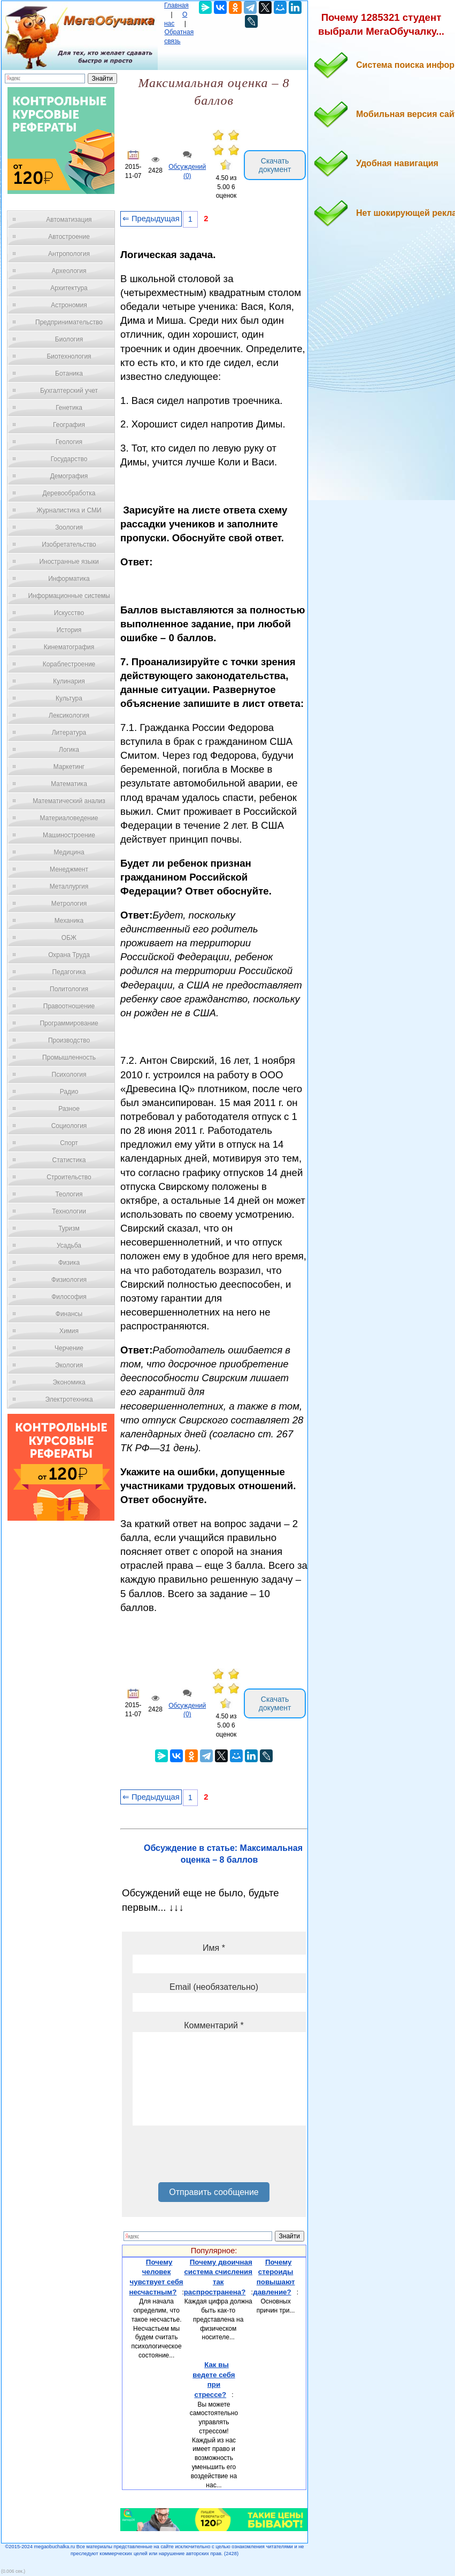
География (69, 425)
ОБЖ (68, 937)
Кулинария (69, 681)
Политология (69, 989)
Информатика (69, 578)
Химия (69, 1331)
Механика (69, 920)
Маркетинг (68, 767)
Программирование (69, 1023)
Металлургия (69, 886)
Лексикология (69, 715)
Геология (69, 442)
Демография (69, 476)
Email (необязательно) (213, 1986)
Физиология (69, 1279)
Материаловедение (69, 818)
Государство (69, 459)
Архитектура (69, 288)
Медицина (68, 852)
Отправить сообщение (213, 2192)
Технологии (69, 1211)
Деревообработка (69, 493)
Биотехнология (69, 356)
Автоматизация (68, 219)
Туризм (69, 1228)
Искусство (69, 613)
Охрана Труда (69, 955)
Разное (69, 1108)
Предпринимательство (69, 322)
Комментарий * (213, 2025)
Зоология (69, 527)
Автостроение (69, 236)
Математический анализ (69, 801)
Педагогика (69, 972)
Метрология (69, 903)
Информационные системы (69, 596)
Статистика (69, 1160)
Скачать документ (275, 165)
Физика (69, 1262)
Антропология (69, 254)
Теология (68, 1194)
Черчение (69, 1348)
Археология (69, 271)
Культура (69, 698)
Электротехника (68, 1399)
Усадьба (69, 1245)
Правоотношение (69, 1006)
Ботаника (69, 373)
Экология (69, 1365)
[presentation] (214, 2157)
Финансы (69, 1314)
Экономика (68, 1382)
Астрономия (69, 305)
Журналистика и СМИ (68, 510)
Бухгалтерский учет (69, 390)
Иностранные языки (68, 561)
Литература (69, 732)
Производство (69, 1040)
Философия (69, 1297)
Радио (69, 1091)
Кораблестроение (69, 664)
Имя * (214, 1947)
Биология (69, 339)
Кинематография (69, 647)
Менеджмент (69, 869)
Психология (69, 1074)
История (69, 630)
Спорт (69, 1143)
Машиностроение (69, 835)
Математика (69, 784)
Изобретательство (69, 544)
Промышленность (69, 1057)
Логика (69, 749)
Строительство (69, 1177)
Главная (176, 5)
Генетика (69, 407)
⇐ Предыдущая (151, 218)
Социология (69, 1126)
